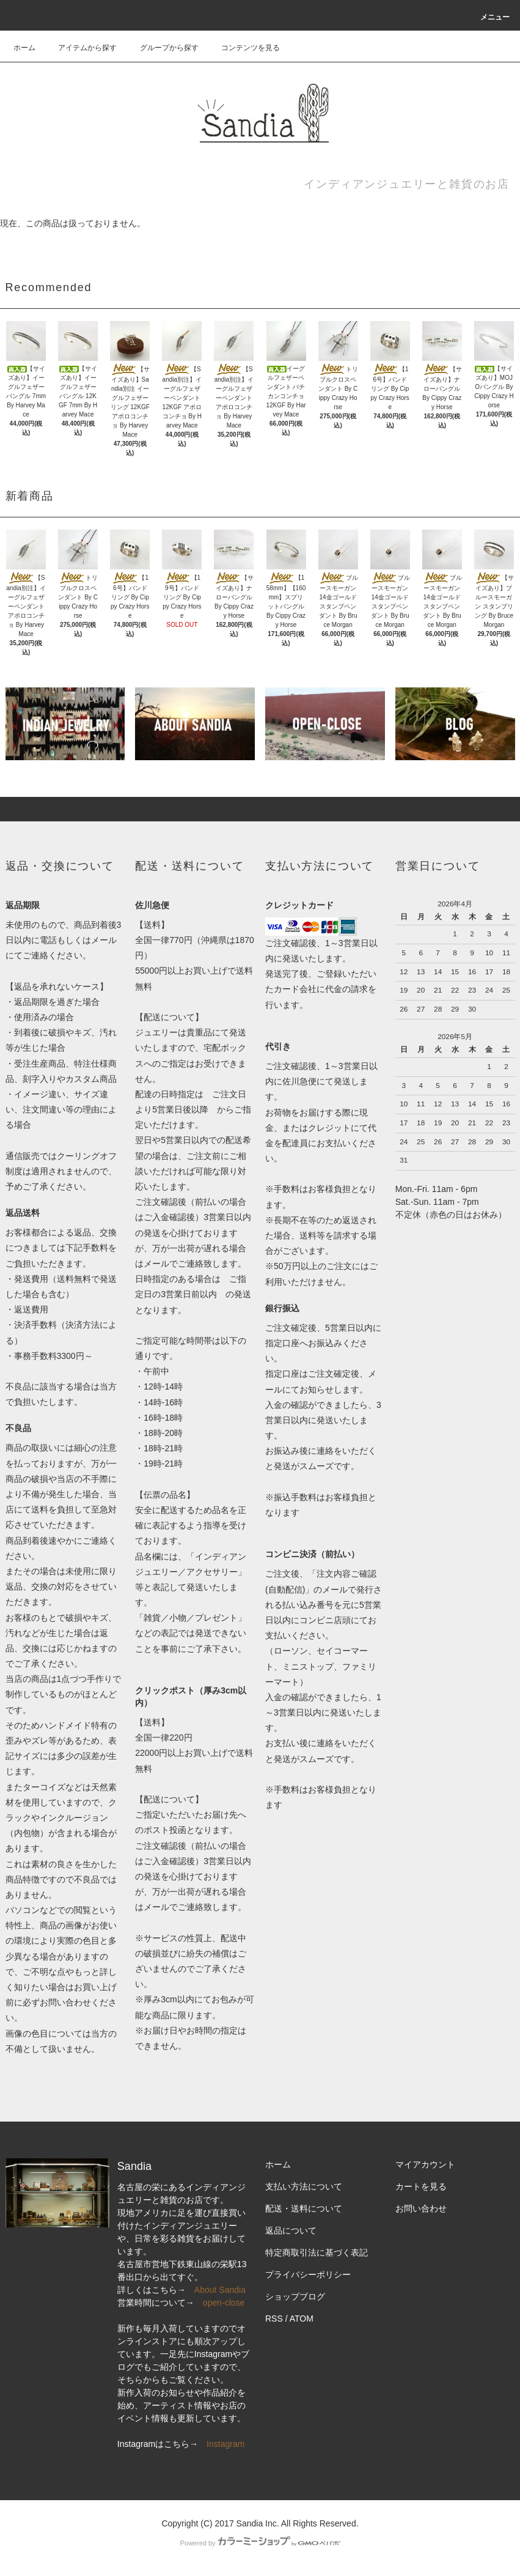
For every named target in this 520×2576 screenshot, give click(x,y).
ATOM (301, 2318)
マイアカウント (425, 2164)
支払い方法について (303, 2186)
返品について (291, 2230)
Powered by (260, 2543)
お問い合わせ (421, 2208)
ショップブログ (295, 2296)
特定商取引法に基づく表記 (316, 2252)
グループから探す (162, 47)
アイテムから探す (80, 47)
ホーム (24, 47)
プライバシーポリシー (308, 2274)
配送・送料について (303, 2208)
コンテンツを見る (243, 47)
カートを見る (421, 2186)
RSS (274, 2318)
